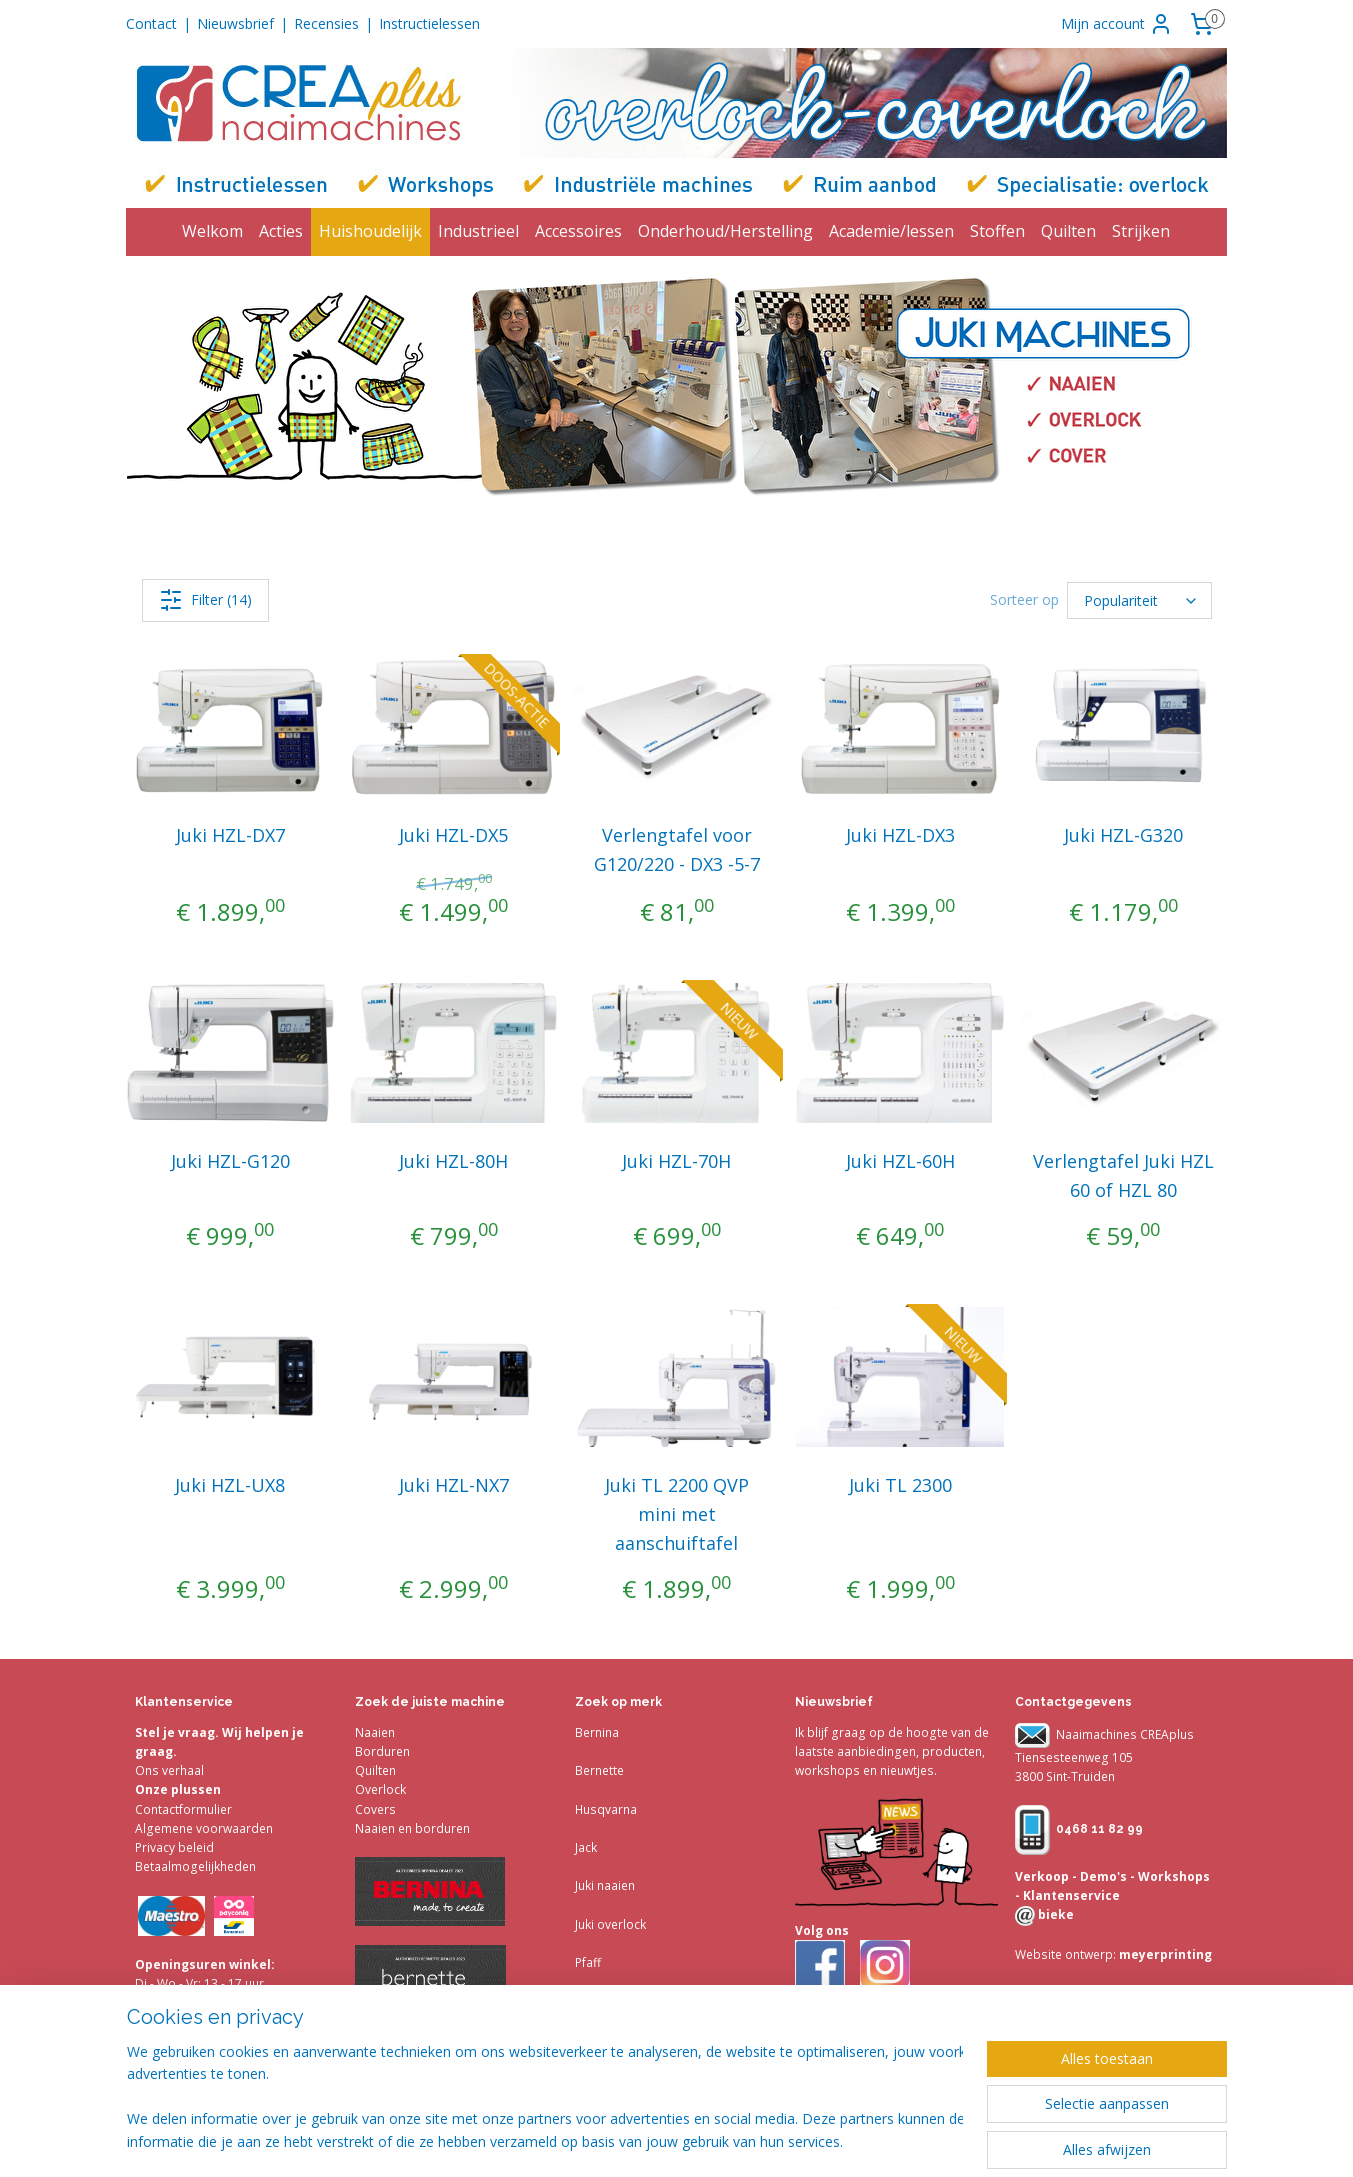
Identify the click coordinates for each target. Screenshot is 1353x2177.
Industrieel (478, 231)
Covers (375, 1809)
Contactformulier (183, 1809)
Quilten (1068, 231)
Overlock (380, 1789)
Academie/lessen (891, 231)
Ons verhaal (169, 1770)
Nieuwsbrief (235, 23)
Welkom (212, 231)
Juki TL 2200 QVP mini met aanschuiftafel (676, 1514)
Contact (151, 23)
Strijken (1141, 231)
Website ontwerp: (1065, 1954)
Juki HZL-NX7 (453, 1485)
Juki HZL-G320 (1122, 835)
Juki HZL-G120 (230, 1161)
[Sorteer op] (1139, 600)
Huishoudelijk (370, 231)
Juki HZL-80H (453, 1161)
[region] (545, 2098)
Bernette (599, 1770)
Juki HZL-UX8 (230, 1485)
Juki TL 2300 (899, 1485)
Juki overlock (610, 1924)
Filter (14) (204, 600)
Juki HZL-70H (676, 1161)
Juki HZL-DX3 (899, 835)
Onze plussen (178, 1789)
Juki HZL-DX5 (453, 835)
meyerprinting (1164, 1954)
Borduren (382, 1751)
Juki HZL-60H (899, 1161)
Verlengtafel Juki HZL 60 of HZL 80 (1122, 1175)
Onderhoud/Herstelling (725, 231)
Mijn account (1117, 24)
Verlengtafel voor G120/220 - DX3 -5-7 (676, 849)
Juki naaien (605, 1885)
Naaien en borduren (412, 1828)
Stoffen (997, 231)
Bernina (597, 1732)
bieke (1054, 1914)
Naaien (375, 1732)
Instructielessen (429, 23)
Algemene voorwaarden (204, 1828)
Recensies (326, 23)
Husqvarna (606, 1809)
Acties (281, 231)
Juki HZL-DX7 (230, 835)
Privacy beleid (174, 1847)
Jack (586, 1847)
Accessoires (578, 231)
